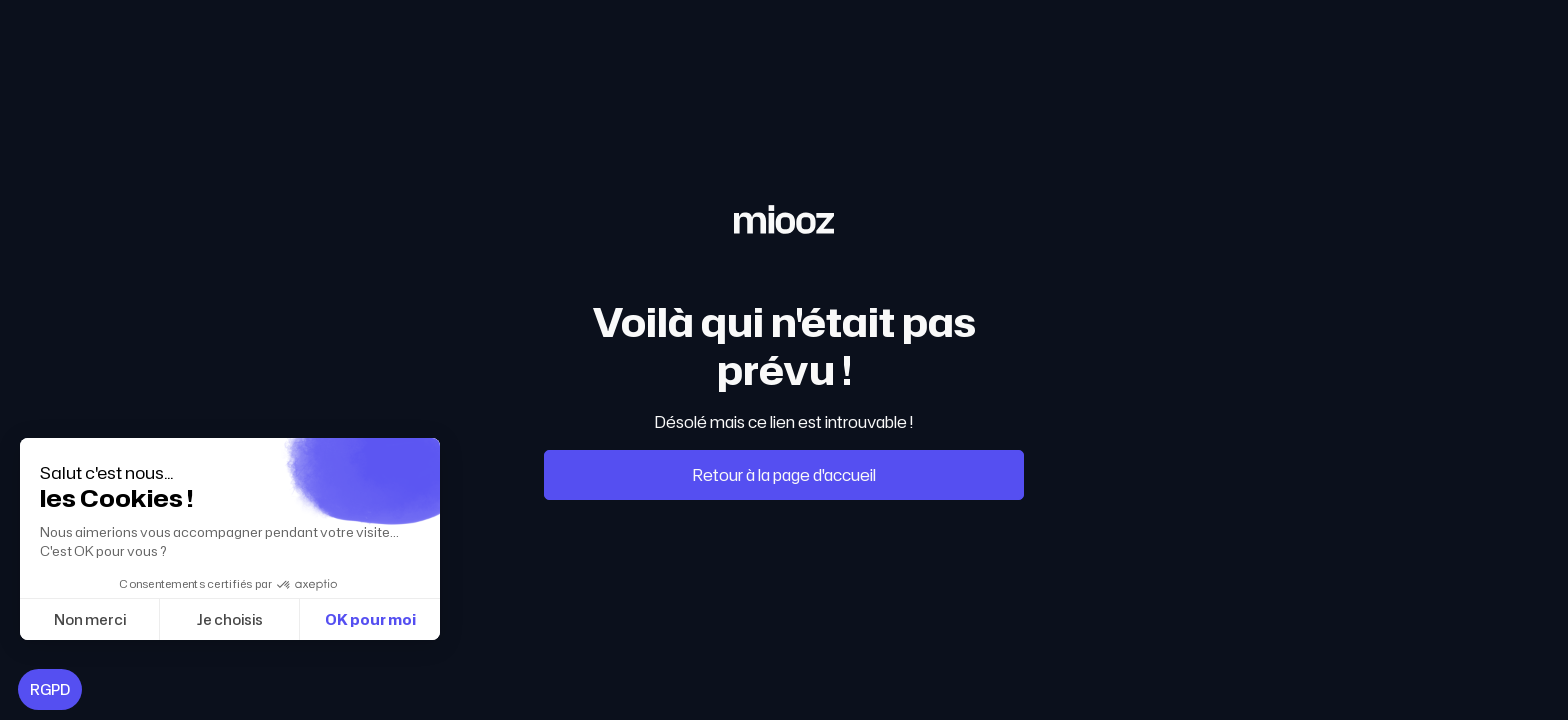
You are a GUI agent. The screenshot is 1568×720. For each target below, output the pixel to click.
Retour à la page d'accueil (784, 475)
